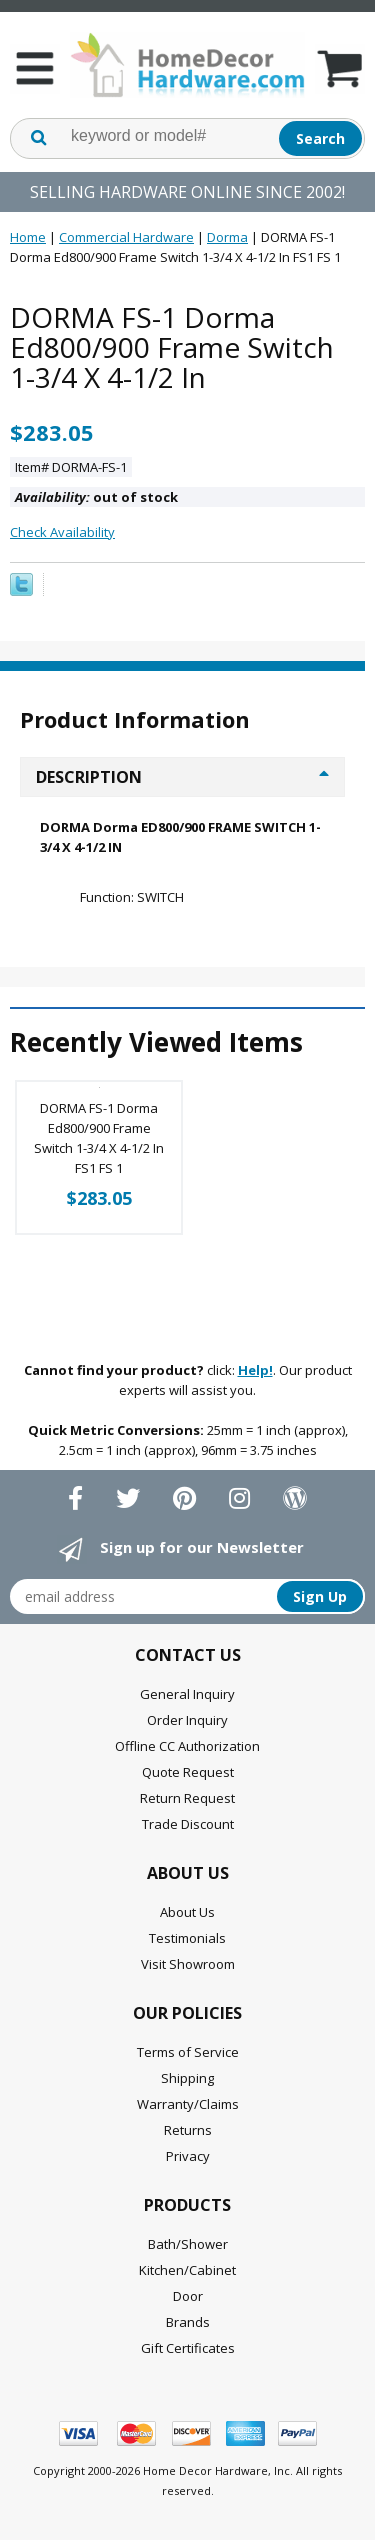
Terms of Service (188, 2052)
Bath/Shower (188, 2244)
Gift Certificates (188, 2348)
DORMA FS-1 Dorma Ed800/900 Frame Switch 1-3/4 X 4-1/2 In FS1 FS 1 (99, 1138)
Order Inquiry (187, 1720)
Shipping (187, 2078)
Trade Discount (188, 1824)
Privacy (188, 2156)
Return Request (187, 1798)
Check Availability (62, 532)
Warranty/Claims (188, 2104)
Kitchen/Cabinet (187, 2270)
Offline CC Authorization (187, 1746)
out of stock (96, 497)
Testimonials (187, 1938)
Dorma (227, 237)
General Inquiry (187, 1694)
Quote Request (188, 1772)
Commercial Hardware (126, 237)
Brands (188, 2322)
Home (28, 237)
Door (188, 2296)
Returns (188, 2130)
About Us (187, 1912)
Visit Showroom (188, 1964)
